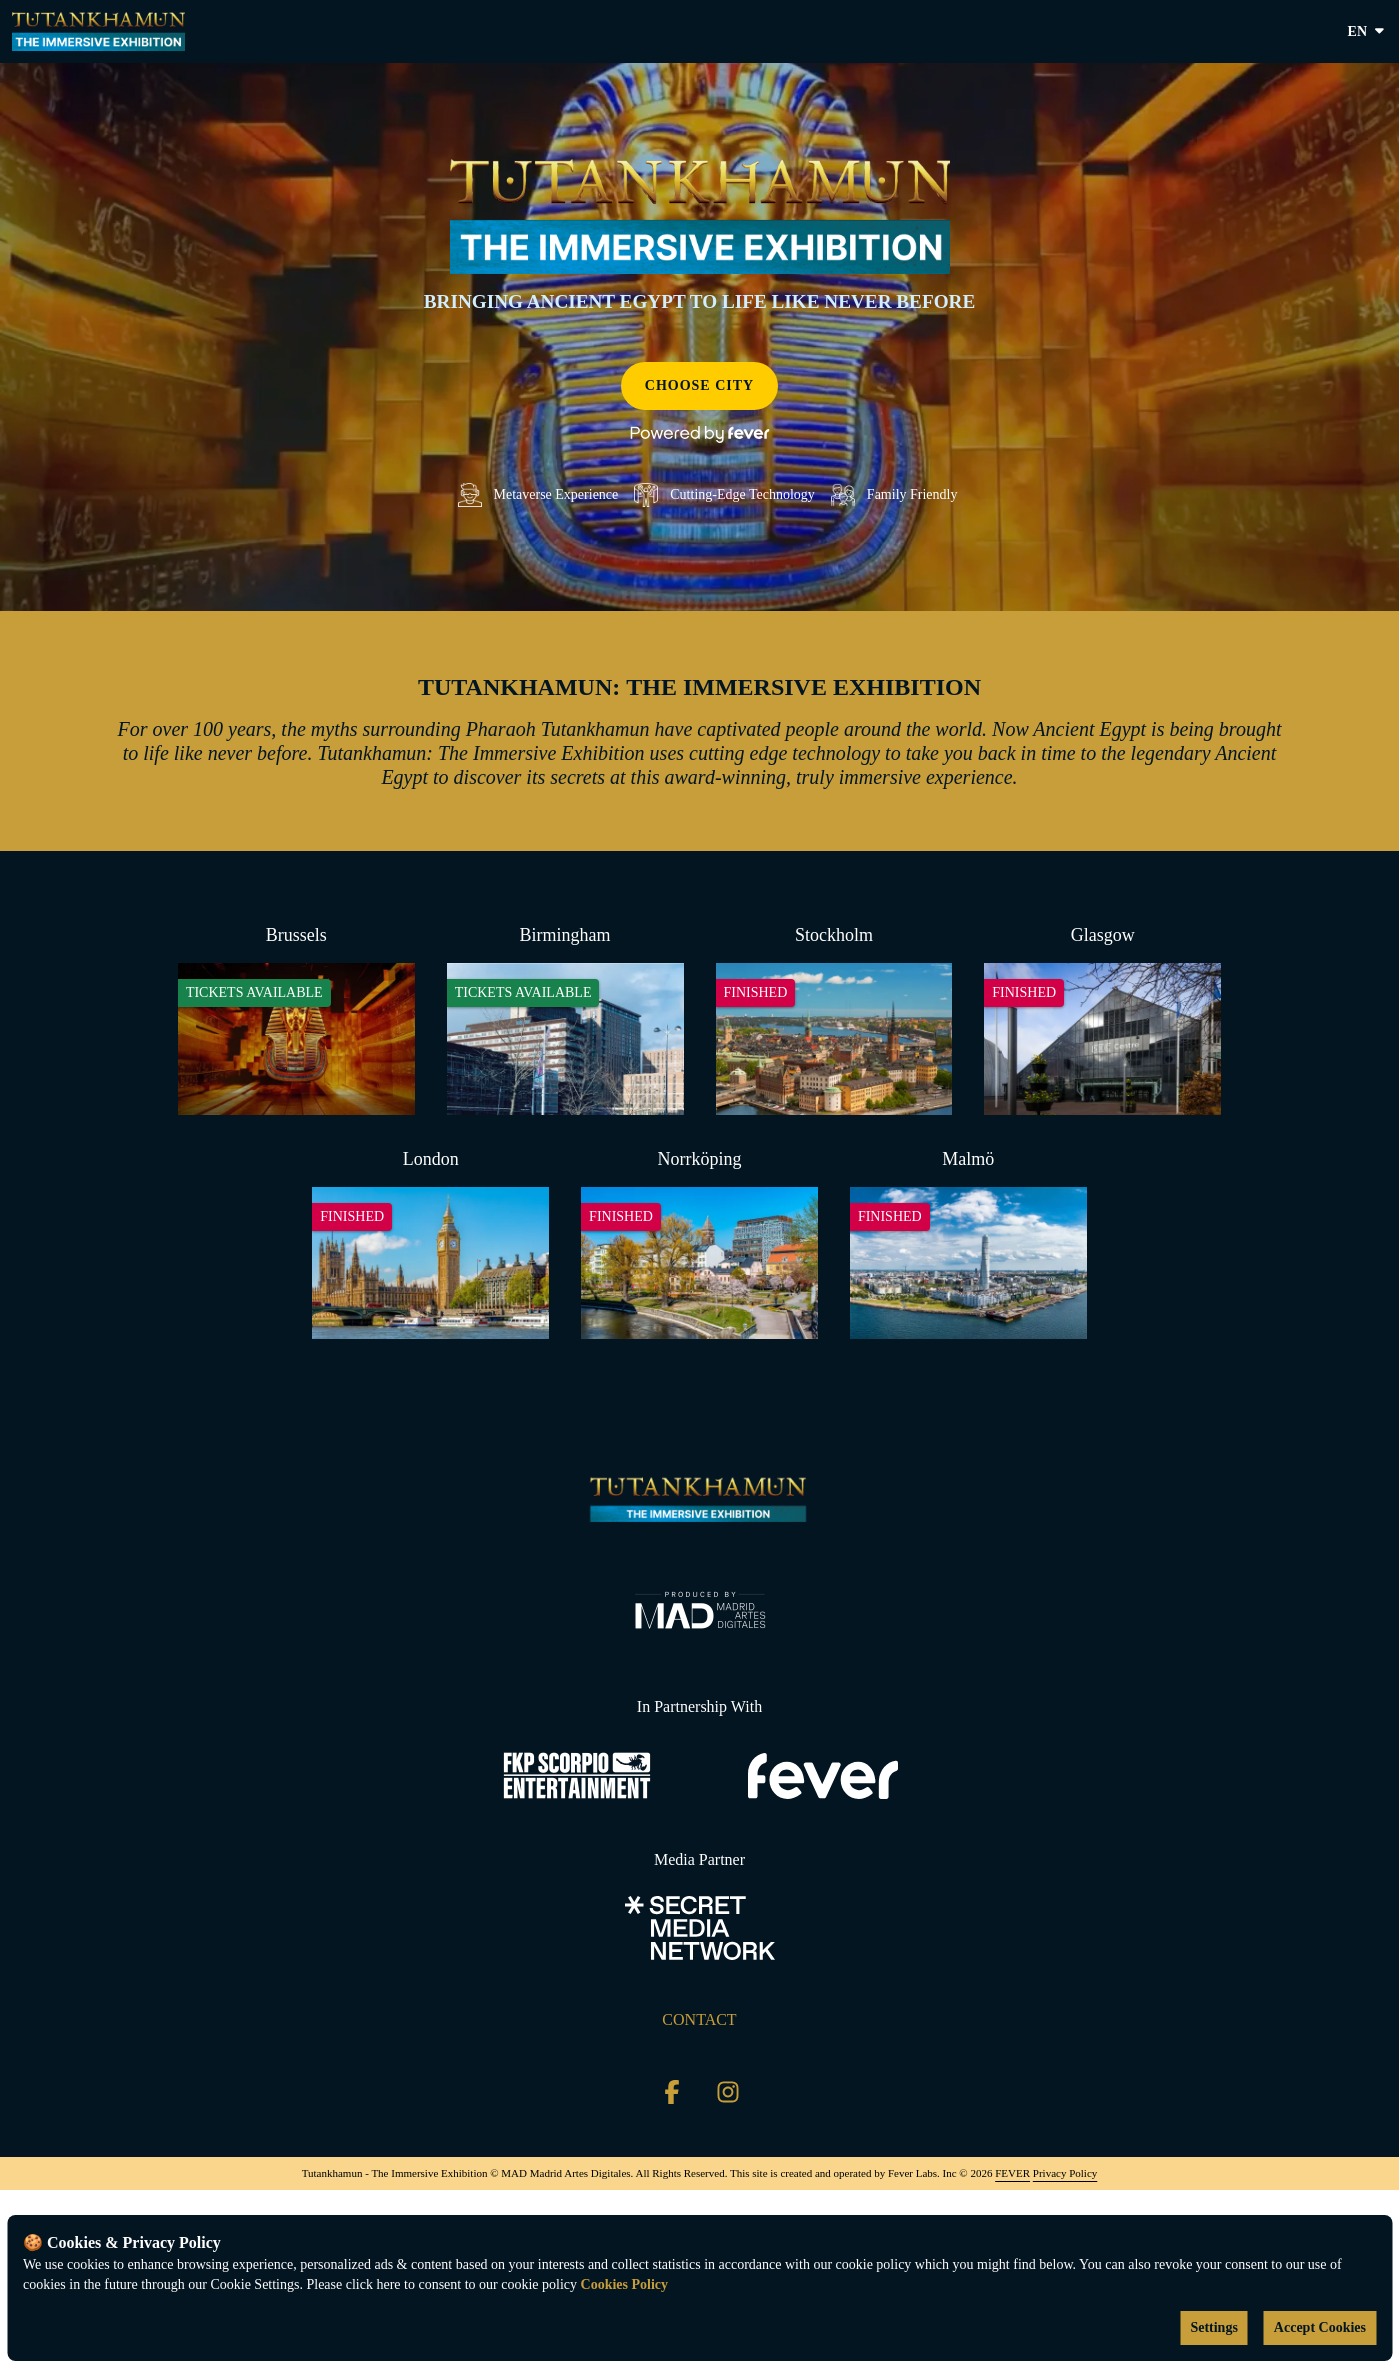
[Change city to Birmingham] (565, 1019)
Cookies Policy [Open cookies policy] (625, 2284)
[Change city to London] (430, 1243)
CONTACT (699, 2019)
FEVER (1012, 2173)
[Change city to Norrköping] (699, 1243)
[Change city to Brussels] (296, 1019)
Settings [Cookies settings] (1213, 2327)
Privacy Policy (1065, 2173)
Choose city (699, 385)
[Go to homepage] (98, 31)
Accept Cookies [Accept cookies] (1320, 2327)
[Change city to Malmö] (968, 1243)
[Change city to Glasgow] (1102, 1019)
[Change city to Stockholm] (834, 1019)
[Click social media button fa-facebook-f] (672, 2096)
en (1367, 32)
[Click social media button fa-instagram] (728, 2096)
